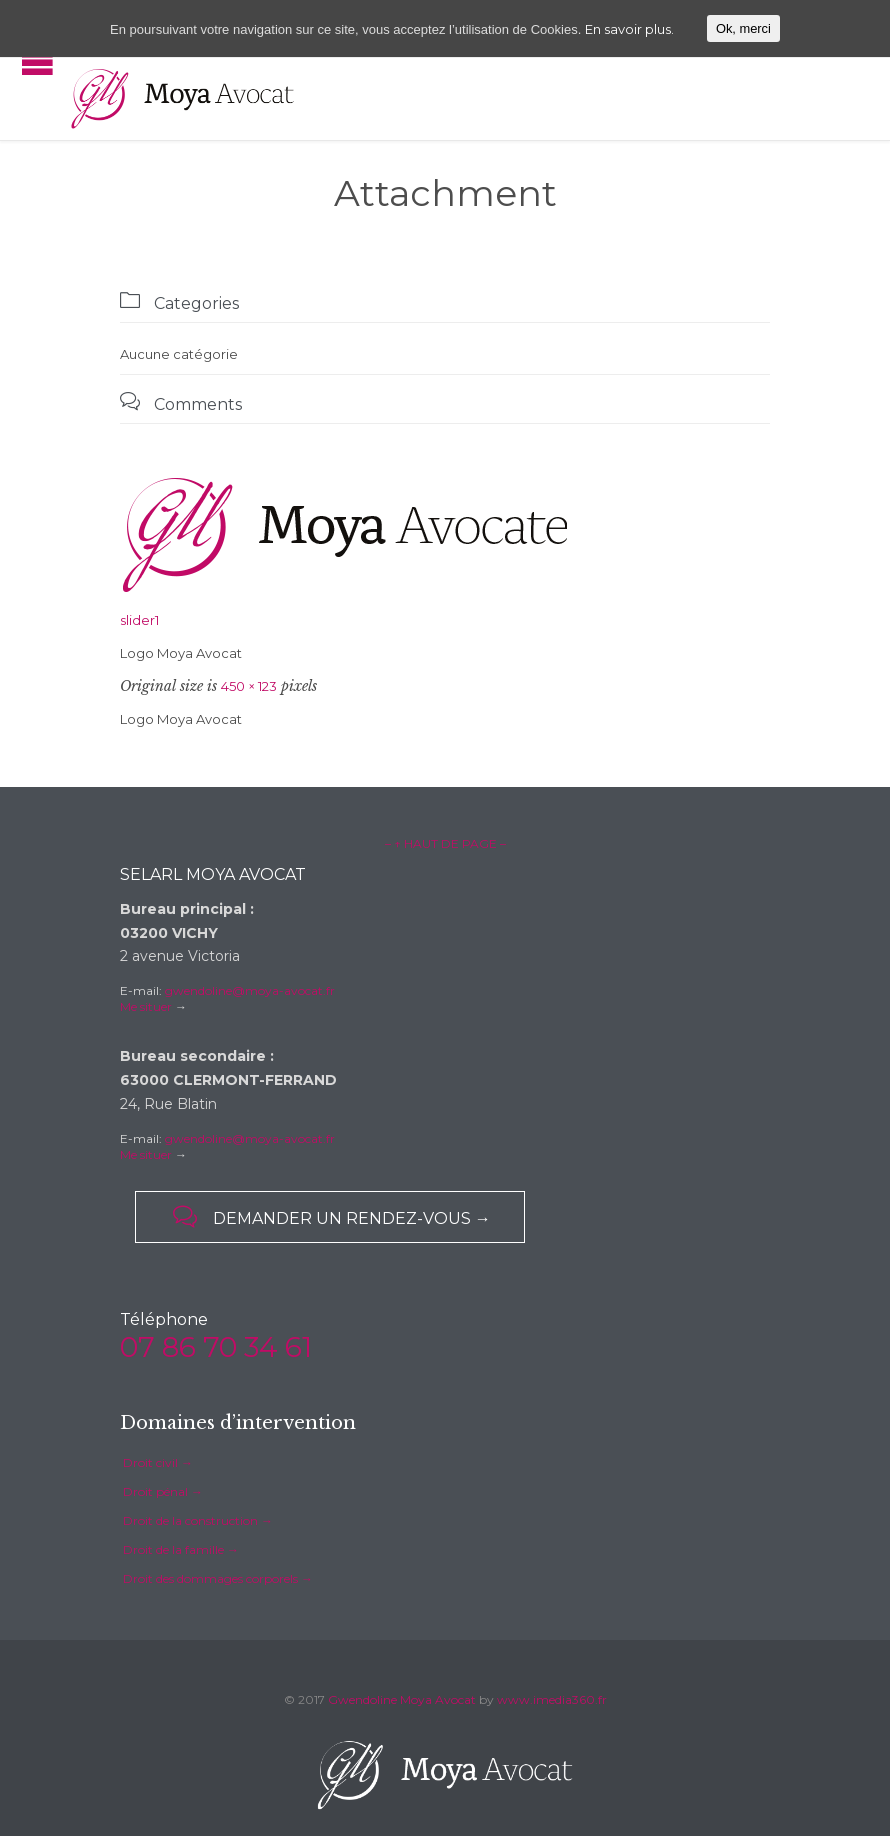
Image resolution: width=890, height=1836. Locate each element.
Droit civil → (158, 1462)
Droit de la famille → (181, 1549)
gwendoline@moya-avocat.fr (250, 990)
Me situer (146, 1006)
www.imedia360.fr (552, 1699)
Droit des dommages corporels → (218, 1578)
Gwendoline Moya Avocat (402, 1699)
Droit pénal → (163, 1491)
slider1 (139, 620)
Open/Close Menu (37, 62)
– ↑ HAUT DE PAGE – (445, 843)
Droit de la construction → (198, 1520)
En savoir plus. (629, 29)
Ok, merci (743, 28)
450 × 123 (249, 686)
